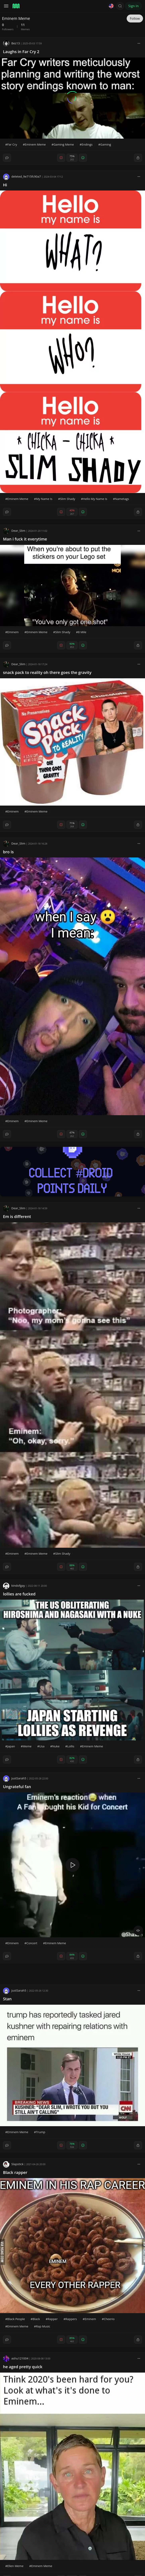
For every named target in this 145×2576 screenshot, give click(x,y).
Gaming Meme (63, 144)
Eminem (13, 632)
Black (36, 2319)
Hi (5, 185)
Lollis (70, 1746)
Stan (7, 1999)
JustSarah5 (14, 1778)
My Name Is (44, 499)
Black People (16, 2319)
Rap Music (43, 2326)
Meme (27, 1746)
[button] (120, 6)
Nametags (122, 499)
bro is (8, 851)
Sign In (133, 6)
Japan (11, 1746)
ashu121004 (15, 2358)
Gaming (105, 144)
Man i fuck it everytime (25, 539)
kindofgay (14, 1585)
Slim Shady (67, 499)
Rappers (71, 2319)
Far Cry (12, 144)
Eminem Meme (35, 144)
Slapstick (13, 2164)
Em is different (17, 1216)
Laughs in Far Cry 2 (21, 51)
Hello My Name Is (95, 499)
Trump (40, 2132)
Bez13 (11, 43)
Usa (41, 1746)
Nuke (56, 1746)
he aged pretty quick (22, 2366)
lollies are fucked (19, 1594)
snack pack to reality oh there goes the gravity (47, 672)
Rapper (53, 2319)
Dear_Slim (14, 531)
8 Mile (82, 632)
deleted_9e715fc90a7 (22, 176)
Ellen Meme (15, 2566)
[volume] (138, 1930)
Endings (87, 144)
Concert (31, 1943)
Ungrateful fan (17, 1786)
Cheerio (109, 2319)
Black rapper (15, 2172)
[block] (139, 43)
